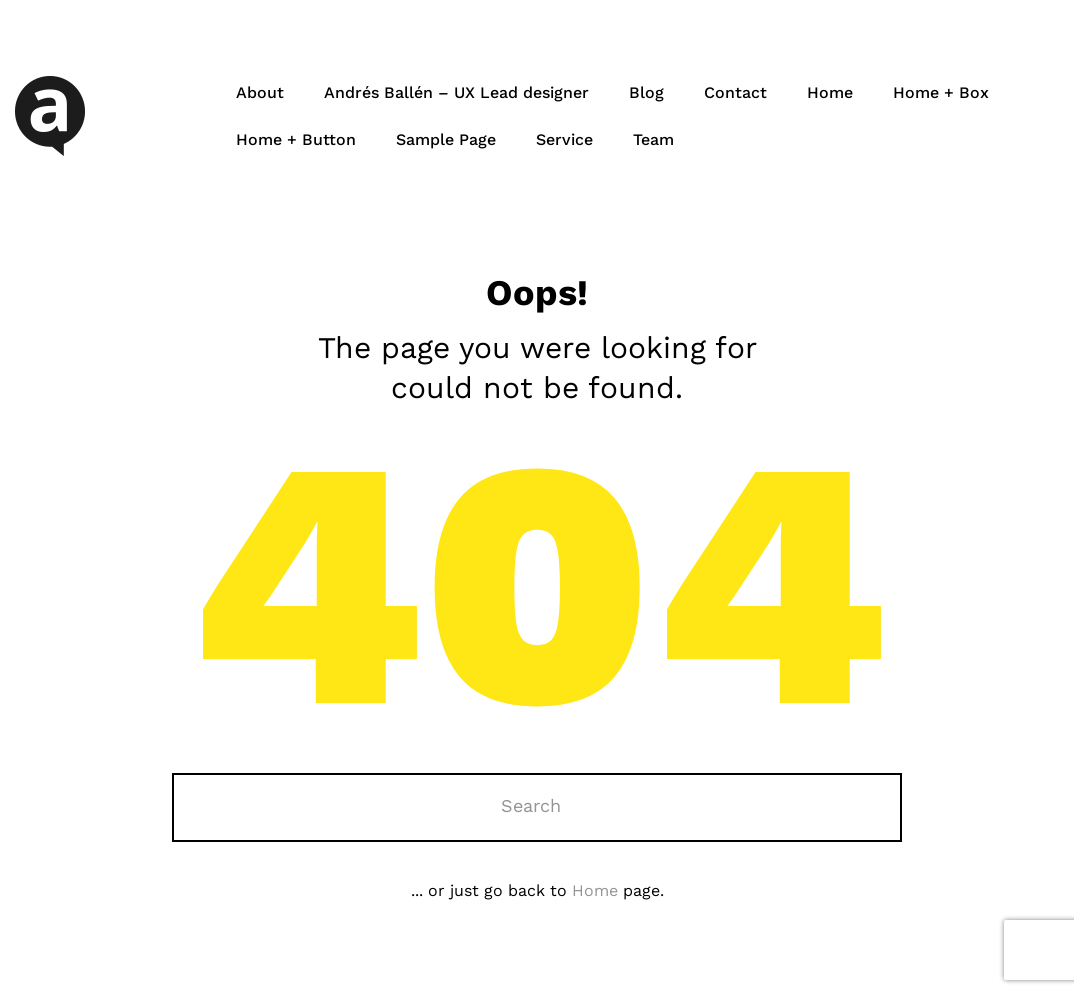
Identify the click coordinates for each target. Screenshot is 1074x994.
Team (653, 139)
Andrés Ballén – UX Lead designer (456, 92)
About (260, 92)
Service (564, 139)
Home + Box (941, 92)
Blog (646, 92)
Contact (735, 92)
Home (830, 92)
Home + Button (296, 139)
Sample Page (446, 139)
